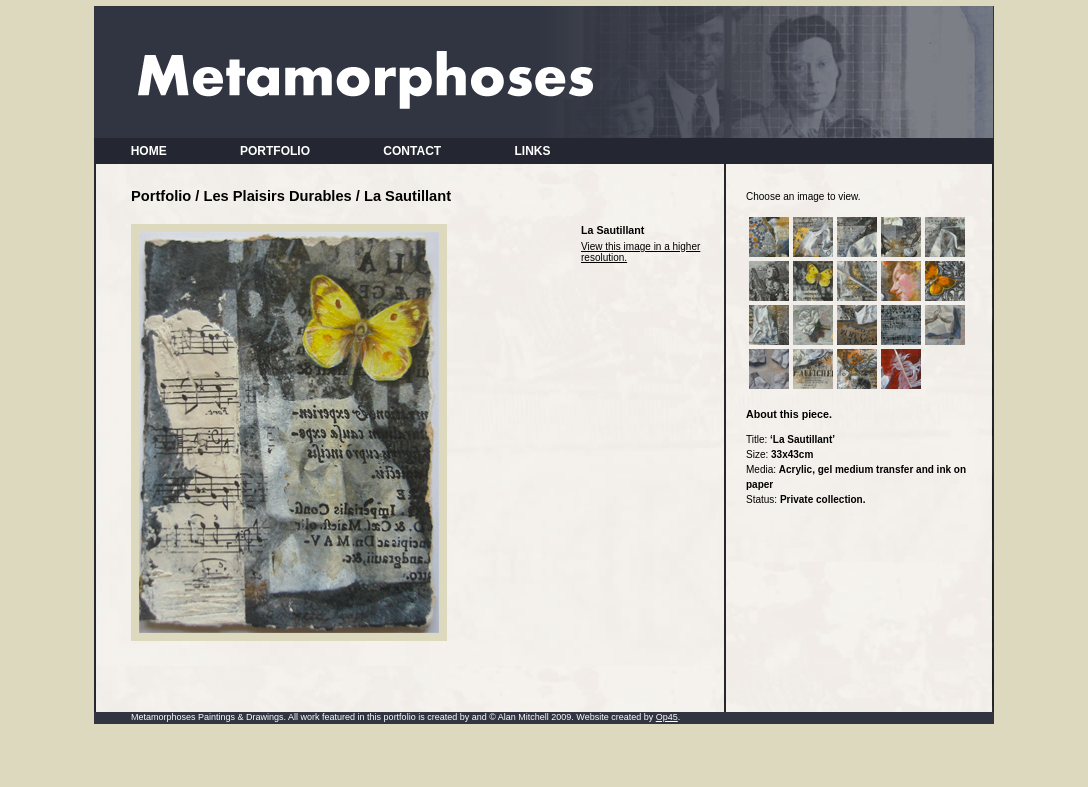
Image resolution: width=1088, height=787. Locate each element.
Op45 (667, 717)
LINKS (532, 151)
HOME (148, 151)
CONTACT (412, 151)
